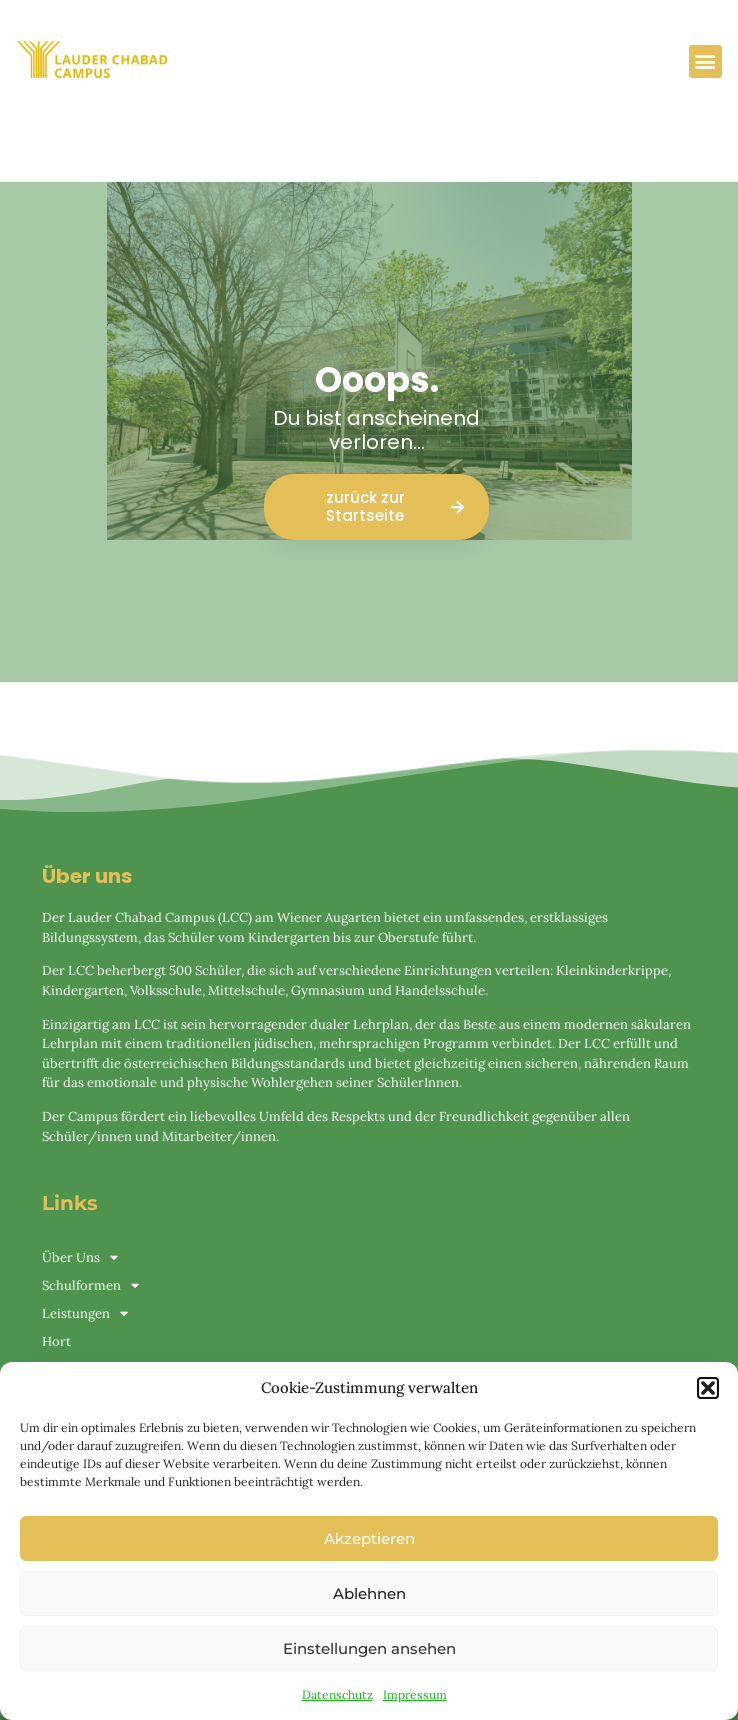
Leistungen (85, 1314)
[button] (708, 1388)
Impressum (415, 1694)
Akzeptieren (369, 1538)
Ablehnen (369, 1593)
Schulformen (90, 1286)
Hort (56, 1341)
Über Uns (80, 1258)
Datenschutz (337, 1694)
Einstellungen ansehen (369, 1648)
